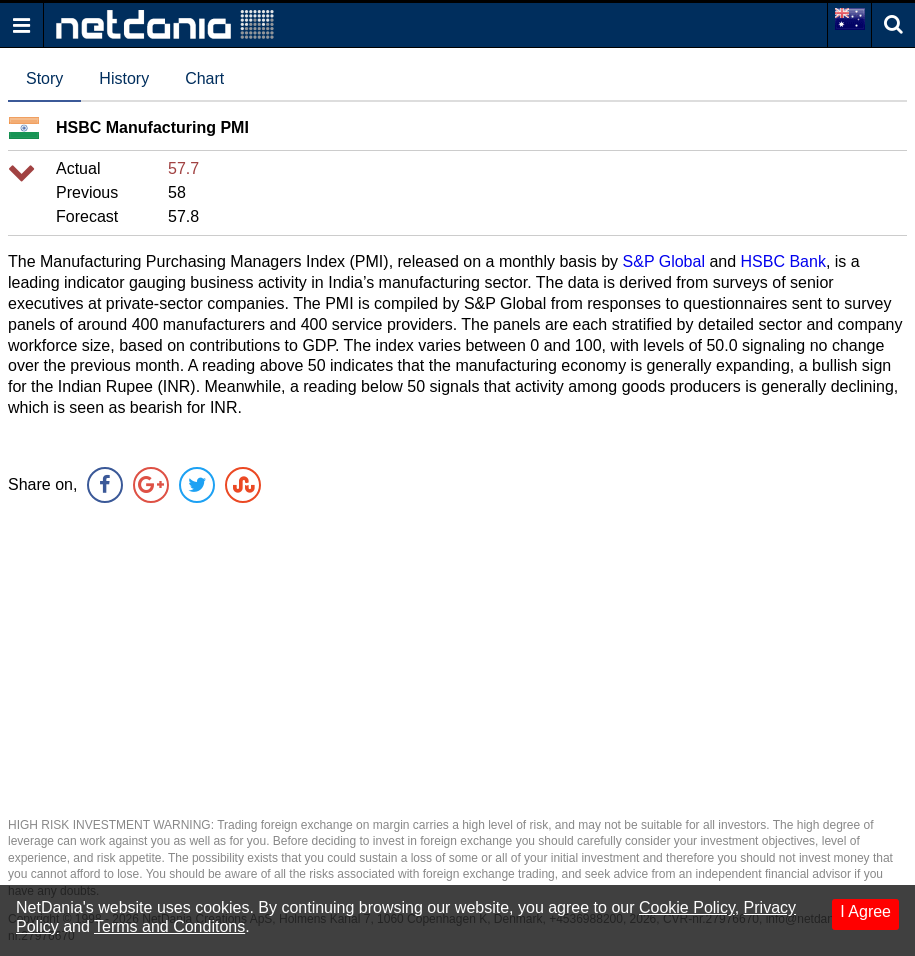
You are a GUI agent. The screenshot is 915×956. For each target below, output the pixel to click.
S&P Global (664, 261)
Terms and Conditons (169, 926)
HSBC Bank (783, 261)
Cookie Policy (687, 907)
